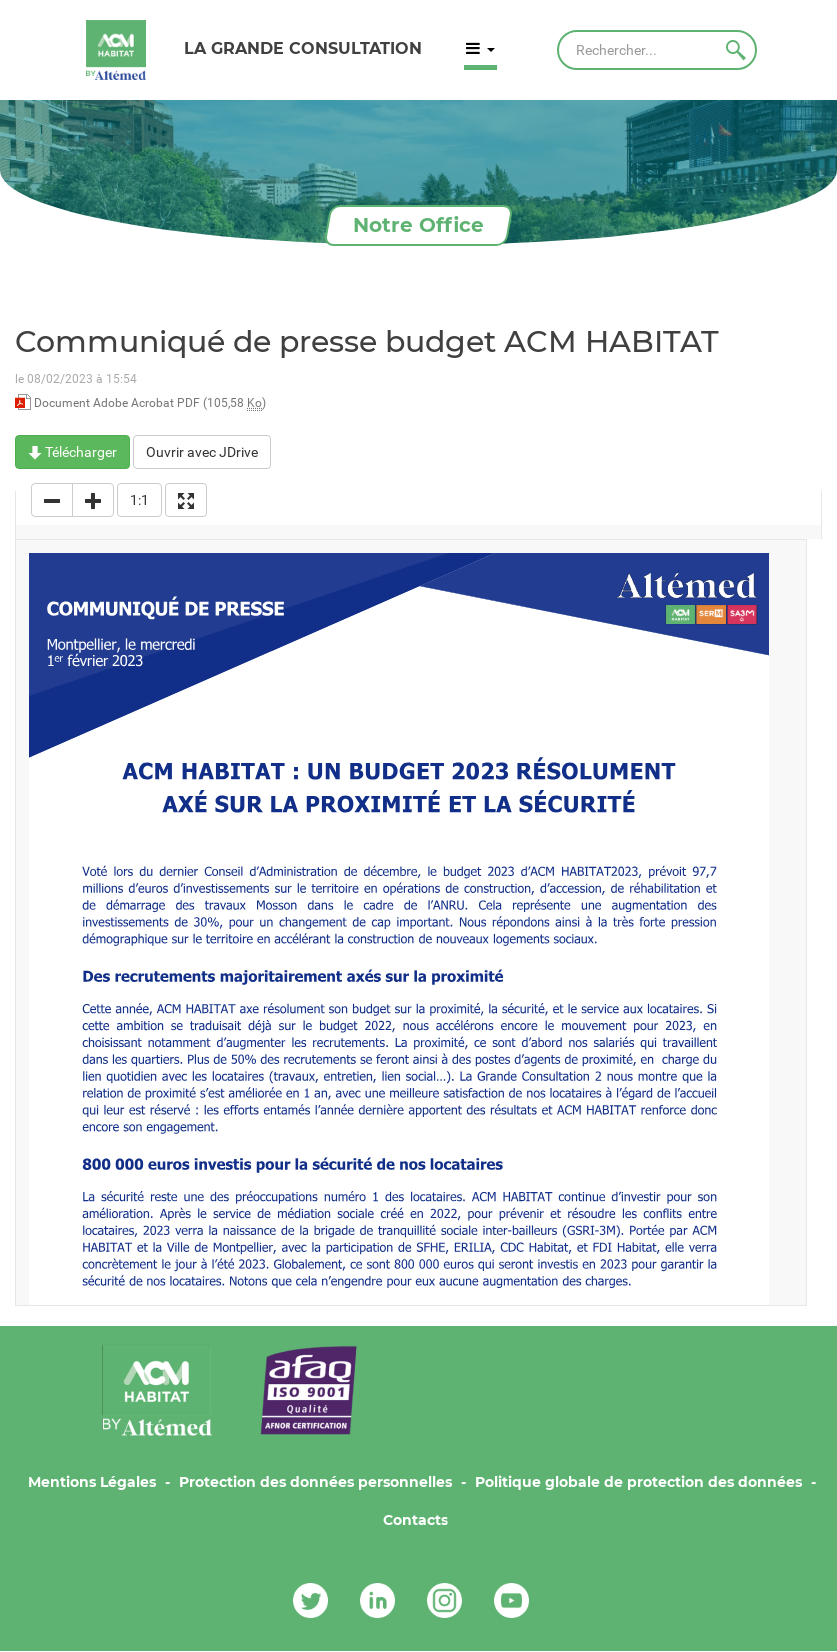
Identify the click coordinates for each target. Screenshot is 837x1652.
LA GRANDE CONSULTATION (303, 48)
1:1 (139, 500)
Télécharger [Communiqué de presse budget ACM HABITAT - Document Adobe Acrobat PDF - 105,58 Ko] (72, 452)
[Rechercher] (657, 50)
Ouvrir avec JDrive (202, 452)
